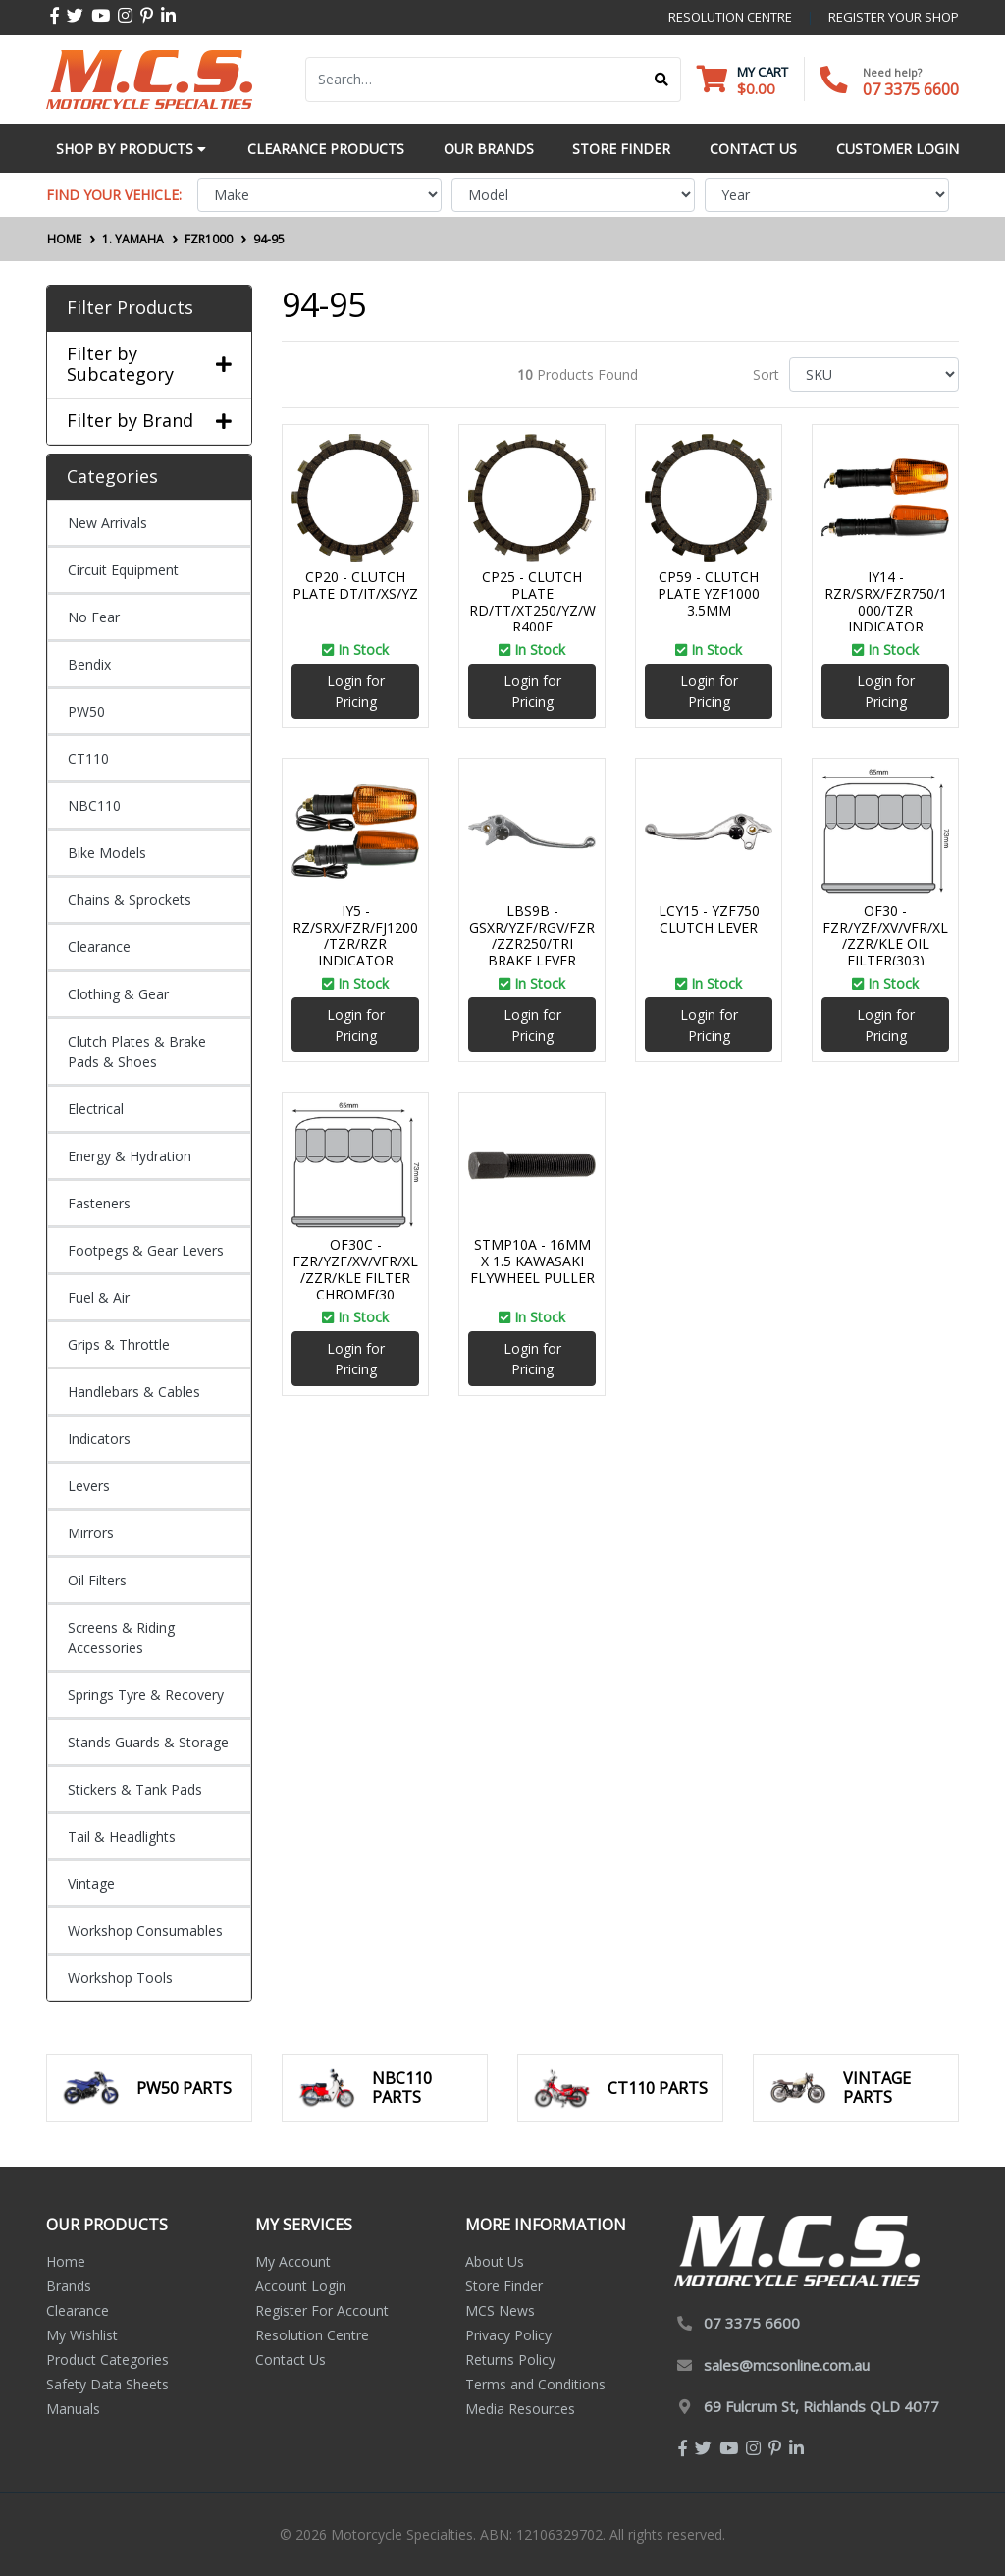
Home (65, 2261)
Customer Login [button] (897, 148)
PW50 (86, 711)
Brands (68, 2286)
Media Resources (520, 2408)
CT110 (88, 758)
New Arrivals (107, 522)
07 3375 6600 (911, 89)
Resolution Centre (312, 2335)
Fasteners (99, 1203)
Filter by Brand (149, 421)
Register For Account (322, 2310)
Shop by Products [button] (131, 148)
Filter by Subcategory (149, 365)
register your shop (893, 17)
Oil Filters (97, 1580)
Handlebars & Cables (134, 1391)
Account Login (300, 2286)
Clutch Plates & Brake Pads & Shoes (137, 1051)
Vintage (91, 1883)
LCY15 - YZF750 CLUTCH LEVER (709, 919)
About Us (494, 2261)
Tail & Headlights (122, 1836)
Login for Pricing (356, 691)
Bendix (89, 664)
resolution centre (730, 17)
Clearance (99, 947)
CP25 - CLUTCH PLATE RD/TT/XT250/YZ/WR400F (532, 601)
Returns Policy (510, 2359)
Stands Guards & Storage (148, 1742)
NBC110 (94, 805)
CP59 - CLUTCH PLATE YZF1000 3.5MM (709, 593)
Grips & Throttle (119, 1344)
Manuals (73, 2408)
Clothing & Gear (118, 994)
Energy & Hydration (129, 1156)
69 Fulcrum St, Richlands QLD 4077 (821, 2406)
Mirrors (91, 1533)
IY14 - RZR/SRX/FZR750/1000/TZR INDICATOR (885, 601)
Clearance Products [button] (325, 148)
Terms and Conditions (535, 2384)
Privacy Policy (508, 2335)
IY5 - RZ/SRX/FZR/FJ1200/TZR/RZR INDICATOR (355, 935)
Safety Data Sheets (107, 2384)
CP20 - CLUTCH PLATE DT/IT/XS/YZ (355, 585)
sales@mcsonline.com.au (787, 2365)
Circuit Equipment (123, 570)
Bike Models (107, 852)
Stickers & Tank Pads (135, 1789)
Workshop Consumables (145, 1930)
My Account (293, 2261)
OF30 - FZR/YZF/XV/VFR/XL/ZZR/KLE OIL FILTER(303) (885, 935)
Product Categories (107, 2359)
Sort (766, 374)
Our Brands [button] (489, 148)
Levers (89, 1485)
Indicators (99, 1438)
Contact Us (290, 2359)
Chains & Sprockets (129, 899)
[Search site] (662, 79)
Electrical (96, 1109)
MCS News (500, 2310)
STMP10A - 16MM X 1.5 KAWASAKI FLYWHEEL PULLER (532, 1261)
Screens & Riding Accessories (121, 1637)
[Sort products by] (874, 374)
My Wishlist (82, 2335)
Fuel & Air (99, 1297)
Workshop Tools (120, 1977)
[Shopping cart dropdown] (742, 80)
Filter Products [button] (130, 308)
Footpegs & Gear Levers (146, 1250)
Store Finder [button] (621, 148)
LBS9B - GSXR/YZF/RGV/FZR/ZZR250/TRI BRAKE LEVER (532, 935)
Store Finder (504, 2286)
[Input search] (474, 79)
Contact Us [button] (753, 148)
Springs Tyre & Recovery (146, 1695)
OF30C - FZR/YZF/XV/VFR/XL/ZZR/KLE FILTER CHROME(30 (355, 1269)
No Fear (94, 617)
